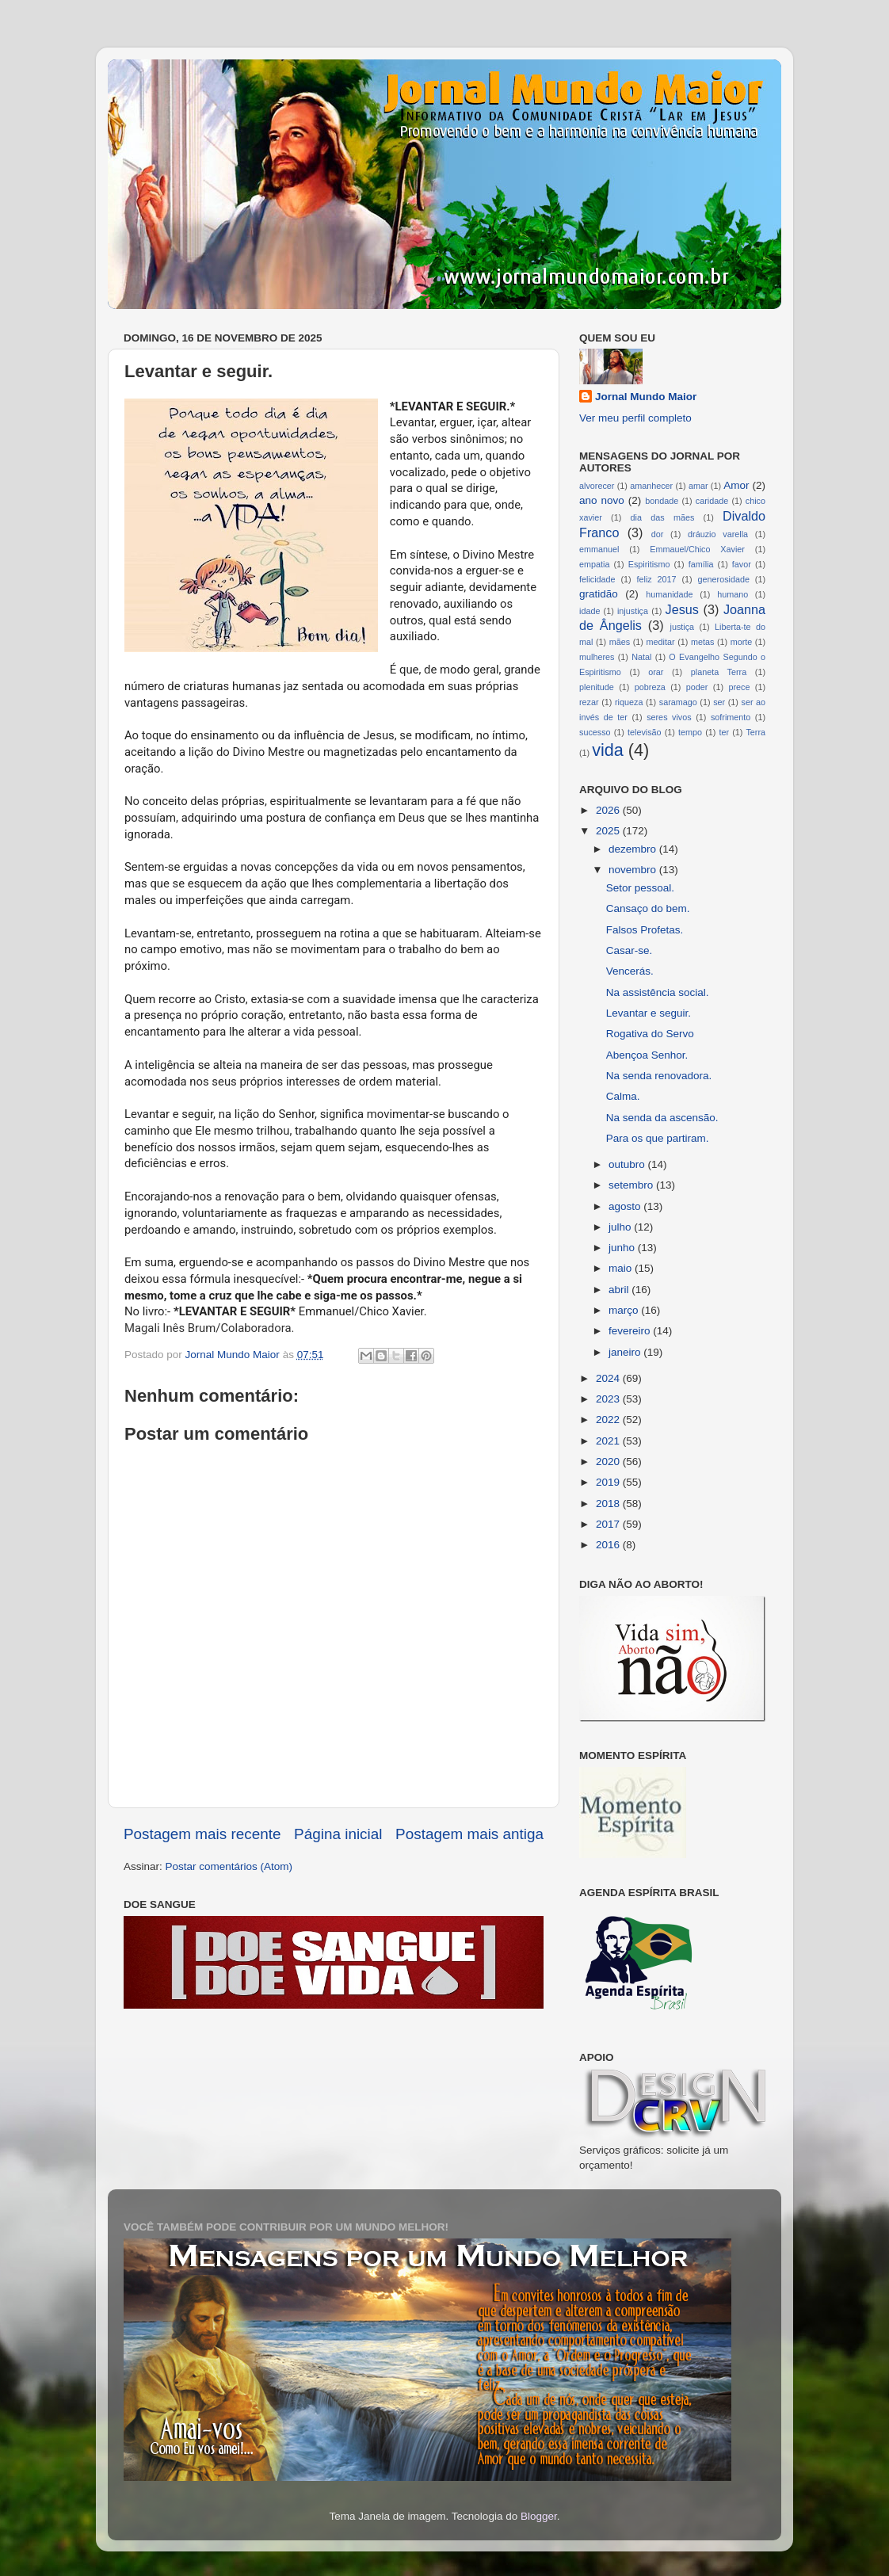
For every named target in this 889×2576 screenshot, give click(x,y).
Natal (641, 657)
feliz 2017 (657, 579)
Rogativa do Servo (650, 1034)
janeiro (626, 1352)
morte (742, 642)
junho (623, 1248)
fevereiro (631, 1331)
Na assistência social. (657, 992)
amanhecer (651, 485)
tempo (690, 732)
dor (657, 534)
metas (702, 642)
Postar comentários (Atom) (229, 1866)
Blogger (539, 2516)
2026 (609, 810)
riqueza (629, 702)
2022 (609, 1419)
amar (698, 485)
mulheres (596, 657)
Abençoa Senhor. (647, 1055)
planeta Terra (718, 672)
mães (619, 642)
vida (608, 750)
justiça (682, 627)
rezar (589, 702)
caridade (712, 501)
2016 (609, 1545)
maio (622, 1268)
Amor (736, 485)
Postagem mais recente (202, 1834)
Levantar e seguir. (648, 1013)
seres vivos (669, 717)
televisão (645, 732)
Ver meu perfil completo (635, 418)
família (701, 564)
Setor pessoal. (640, 888)
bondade (661, 501)
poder (697, 687)
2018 (609, 1503)
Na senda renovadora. (659, 1076)
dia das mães (663, 517)
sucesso (595, 732)
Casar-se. (629, 950)
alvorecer (596, 485)
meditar (661, 642)
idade (589, 611)
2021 (609, 1441)
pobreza (650, 687)
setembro (632, 1185)
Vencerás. (630, 971)
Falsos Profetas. (645, 930)
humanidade (669, 594)
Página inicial (338, 1834)
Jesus (682, 609)
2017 (609, 1524)
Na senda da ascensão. (662, 1118)
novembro (634, 870)
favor (741, 564)
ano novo (601, 500)
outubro (628, 1164)
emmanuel (599, 549)
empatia (594, 564)
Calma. (623, 1096)
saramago (678, 702)
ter (724, 732)
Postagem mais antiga (469, 1834)
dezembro (634, 849)
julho (621, 1227)
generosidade (724, 579)
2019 (609, 1482)
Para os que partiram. (657, 1138)
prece (739, 687)
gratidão (598, 594)
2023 (609, 1399)
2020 (609, 1461)
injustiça (632, 611)
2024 (609, 1378)
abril (620, 1290)
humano (732, 594)
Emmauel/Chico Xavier (697, 549)
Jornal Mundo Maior (645, 397)
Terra (755, 732)
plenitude (596, 687)
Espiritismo (649, 564)
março (625, 1310)
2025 (609, 831)
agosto (626, 1206)
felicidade (597, 579)
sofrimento (730, 717)
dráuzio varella (718, 534)
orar (655, 672)
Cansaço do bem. (648, 908)
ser (719, 702)
